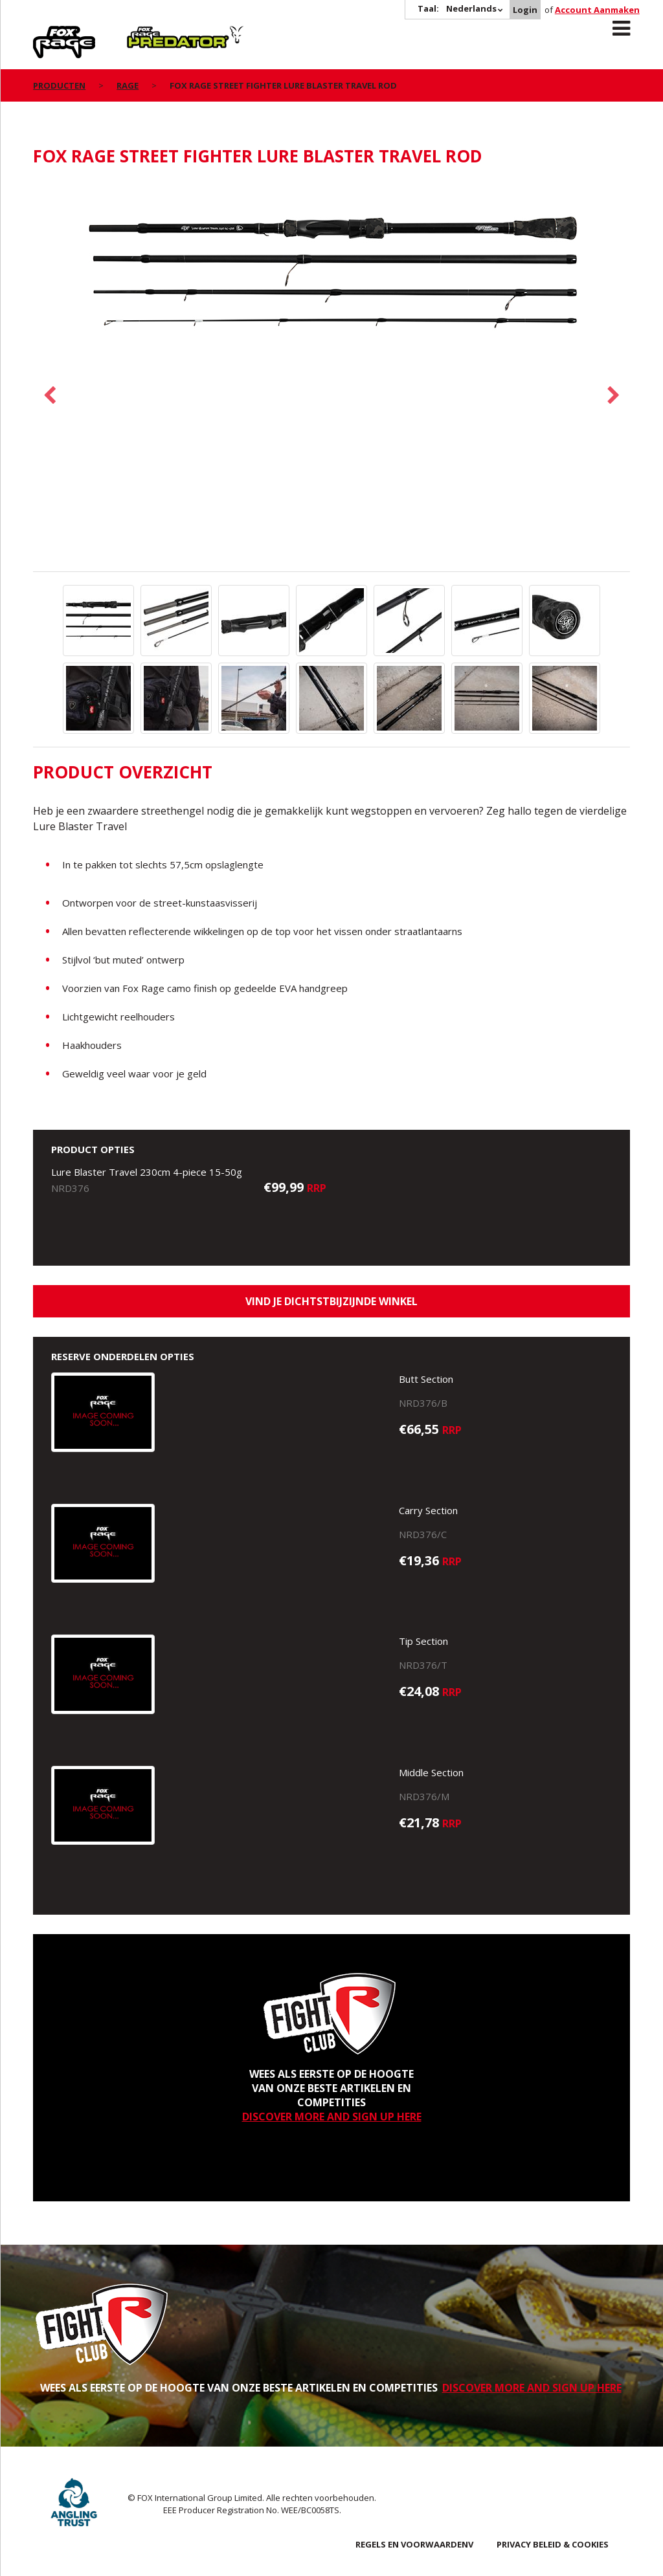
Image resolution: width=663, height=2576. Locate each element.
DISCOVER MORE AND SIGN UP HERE (331, 2116)
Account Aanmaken (597, 10)
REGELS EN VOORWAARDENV (414, 2544)
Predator (148, 33)
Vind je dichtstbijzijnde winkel (331, 1301)
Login (525, 10)
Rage (45, 33)
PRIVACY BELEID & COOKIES (553, 2544)
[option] (331, 276)
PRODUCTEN (59, 85)
